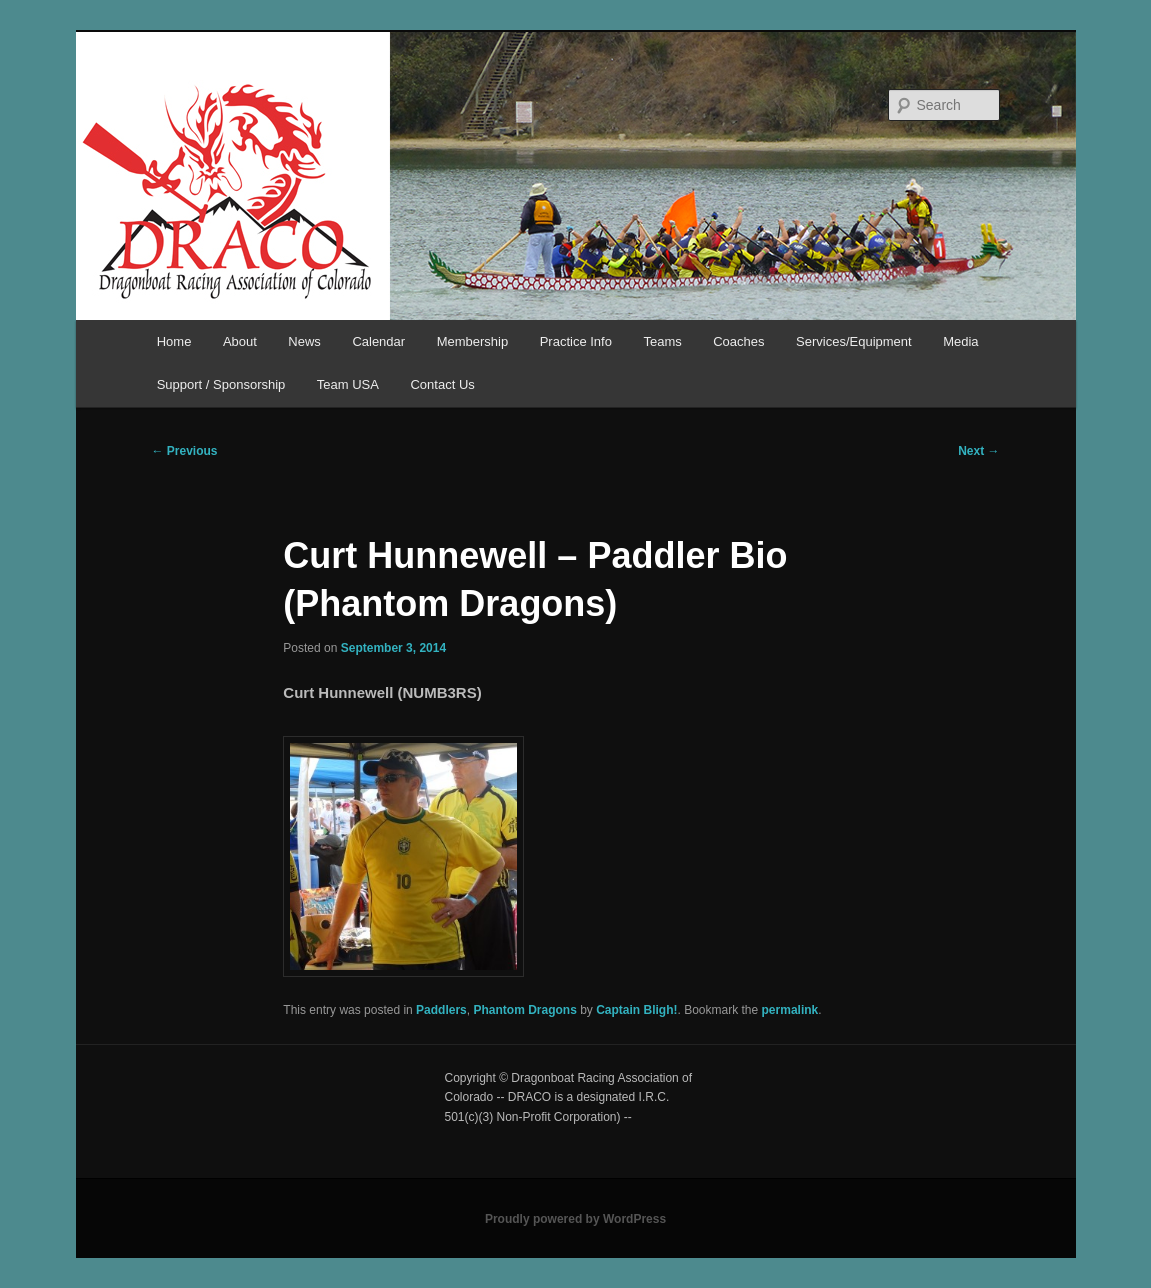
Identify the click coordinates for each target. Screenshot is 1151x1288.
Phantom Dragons (524, 1010)
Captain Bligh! (636, 1010)
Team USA (348, 384)
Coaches (738, 341)
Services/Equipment (854, 341)
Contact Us (442, 384)
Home (174, 341)
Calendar (378, 341)
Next (978, 451)
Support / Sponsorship (221, 384)
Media (960, 341)
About (240, 341)
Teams (662, 341)
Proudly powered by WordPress (575, 1219)
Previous (185, 451)
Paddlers (441, 1010)
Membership (473, 341)
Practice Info (576, 341)
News (304, 341)
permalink (790, 1010)
